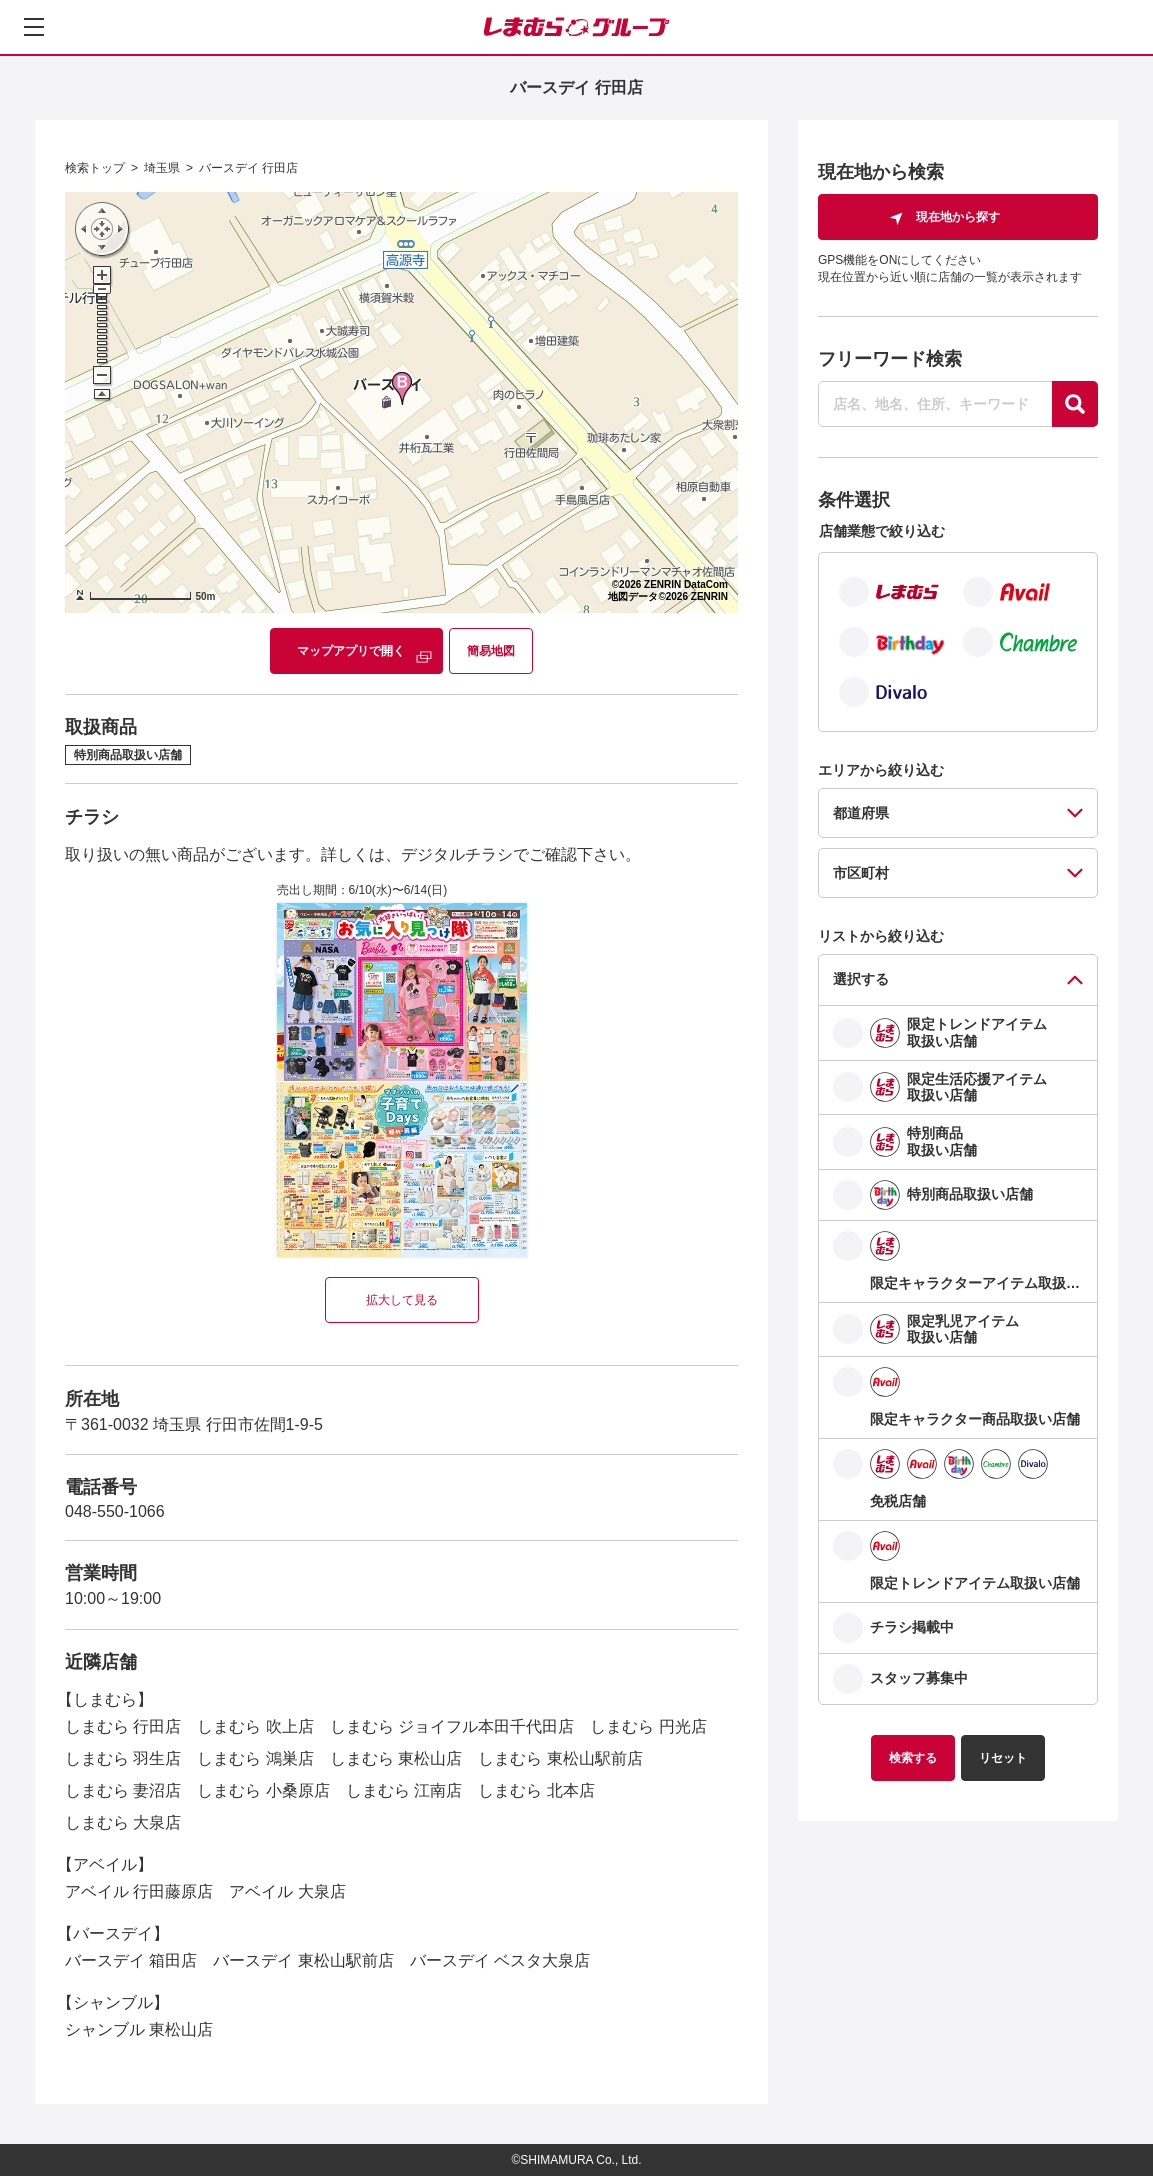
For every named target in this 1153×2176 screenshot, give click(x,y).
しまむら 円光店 (648, 1726)
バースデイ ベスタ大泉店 (500, 1960)
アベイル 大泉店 (287, 1891)
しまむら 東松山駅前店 (560, 1758)
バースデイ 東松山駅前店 (303, 1960)
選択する (861, 979)
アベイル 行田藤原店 (139, 1891)
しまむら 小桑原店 (263, 1790)
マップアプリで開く (351, 651)
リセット (1003, 1758)
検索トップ (95, 168)
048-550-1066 (115, 1511)
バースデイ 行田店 (248, 168)
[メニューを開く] (34, 27)
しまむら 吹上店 (255, 1726)
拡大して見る (402, 1300)
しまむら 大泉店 (123, 1822)
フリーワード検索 (890, 359)
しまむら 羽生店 (123, 1758)
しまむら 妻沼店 (123, 1790)
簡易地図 (491, 651)
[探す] (1075, 404)
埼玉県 (162, 168)
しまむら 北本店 (536, 1790)
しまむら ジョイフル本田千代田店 (452, 1726)
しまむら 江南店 (404, 1790)
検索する (913, 1758)
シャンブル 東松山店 (139, 2029)
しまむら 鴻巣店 (255, 1758)
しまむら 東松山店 (396, 1758)
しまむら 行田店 (123, 1726)
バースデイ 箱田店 (131, 1960)
